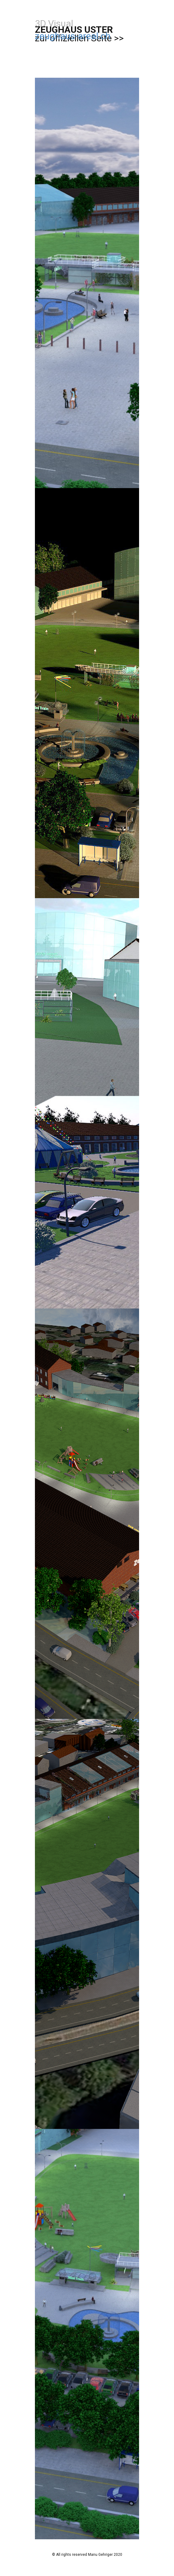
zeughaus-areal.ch (73, 36)
